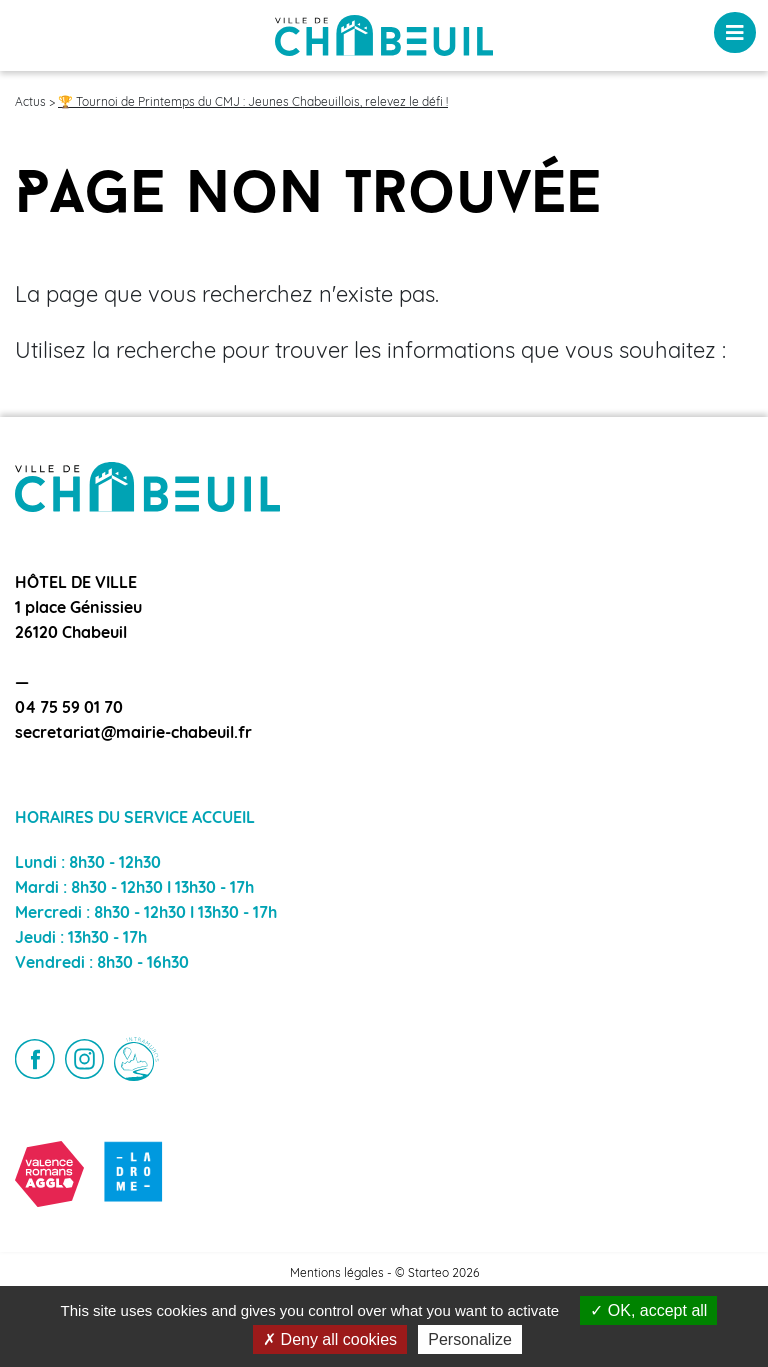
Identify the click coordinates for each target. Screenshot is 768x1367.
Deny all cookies (330, 1339)
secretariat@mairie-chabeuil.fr (133, 734)
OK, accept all (648, 1310)
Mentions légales (337, 1274)
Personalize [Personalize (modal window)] (470, 1339)
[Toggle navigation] (735, 32)
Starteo (428, 1274)
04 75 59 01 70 (69, 709)
